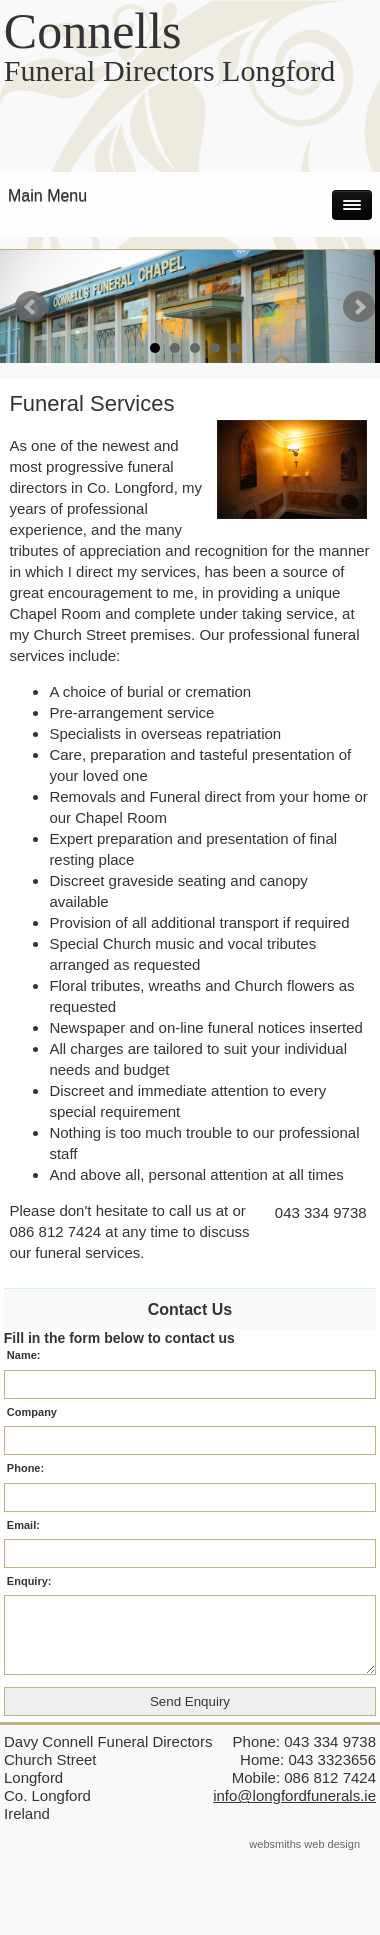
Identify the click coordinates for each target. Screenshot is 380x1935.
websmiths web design (304, 1844)
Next (359, 307)
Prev (31, 307)
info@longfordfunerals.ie (294, 1795)
